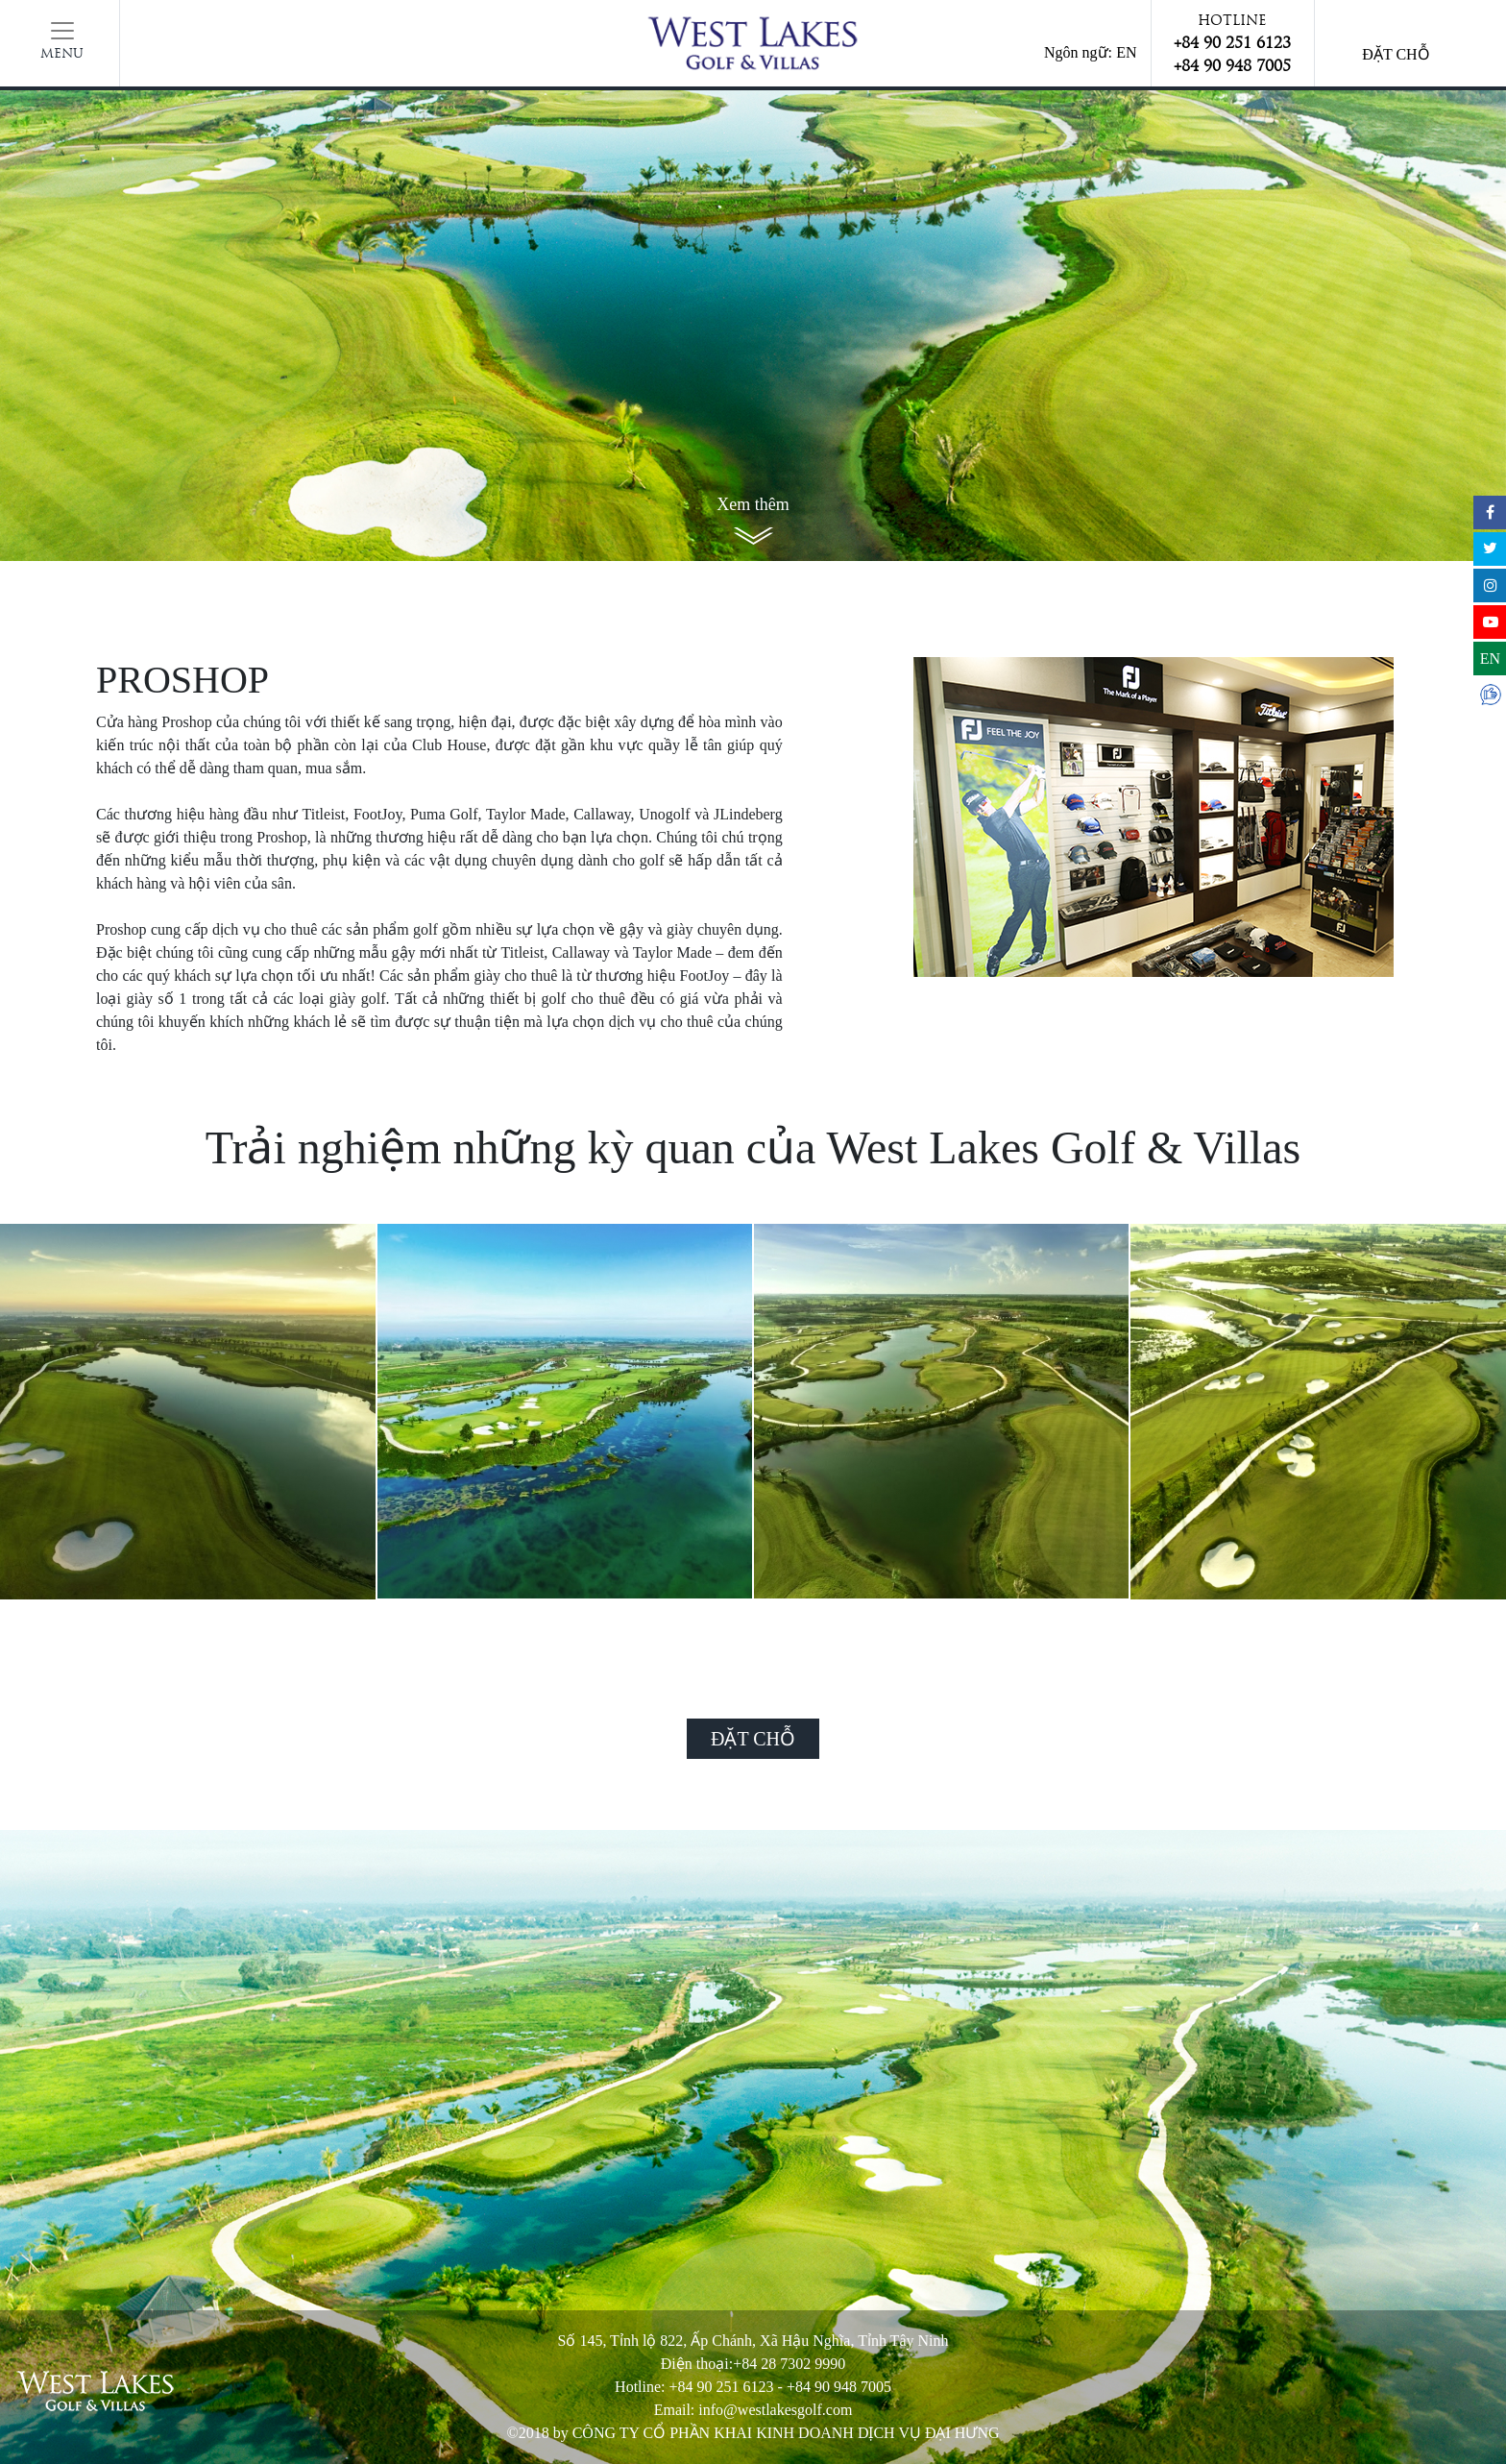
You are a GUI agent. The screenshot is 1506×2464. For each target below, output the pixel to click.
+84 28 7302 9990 (789, 2363)
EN (1126, 52)
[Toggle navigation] (62, 43)
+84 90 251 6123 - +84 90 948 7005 (780, 2387)
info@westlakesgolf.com (775, 2410)
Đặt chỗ (1395, 54)
